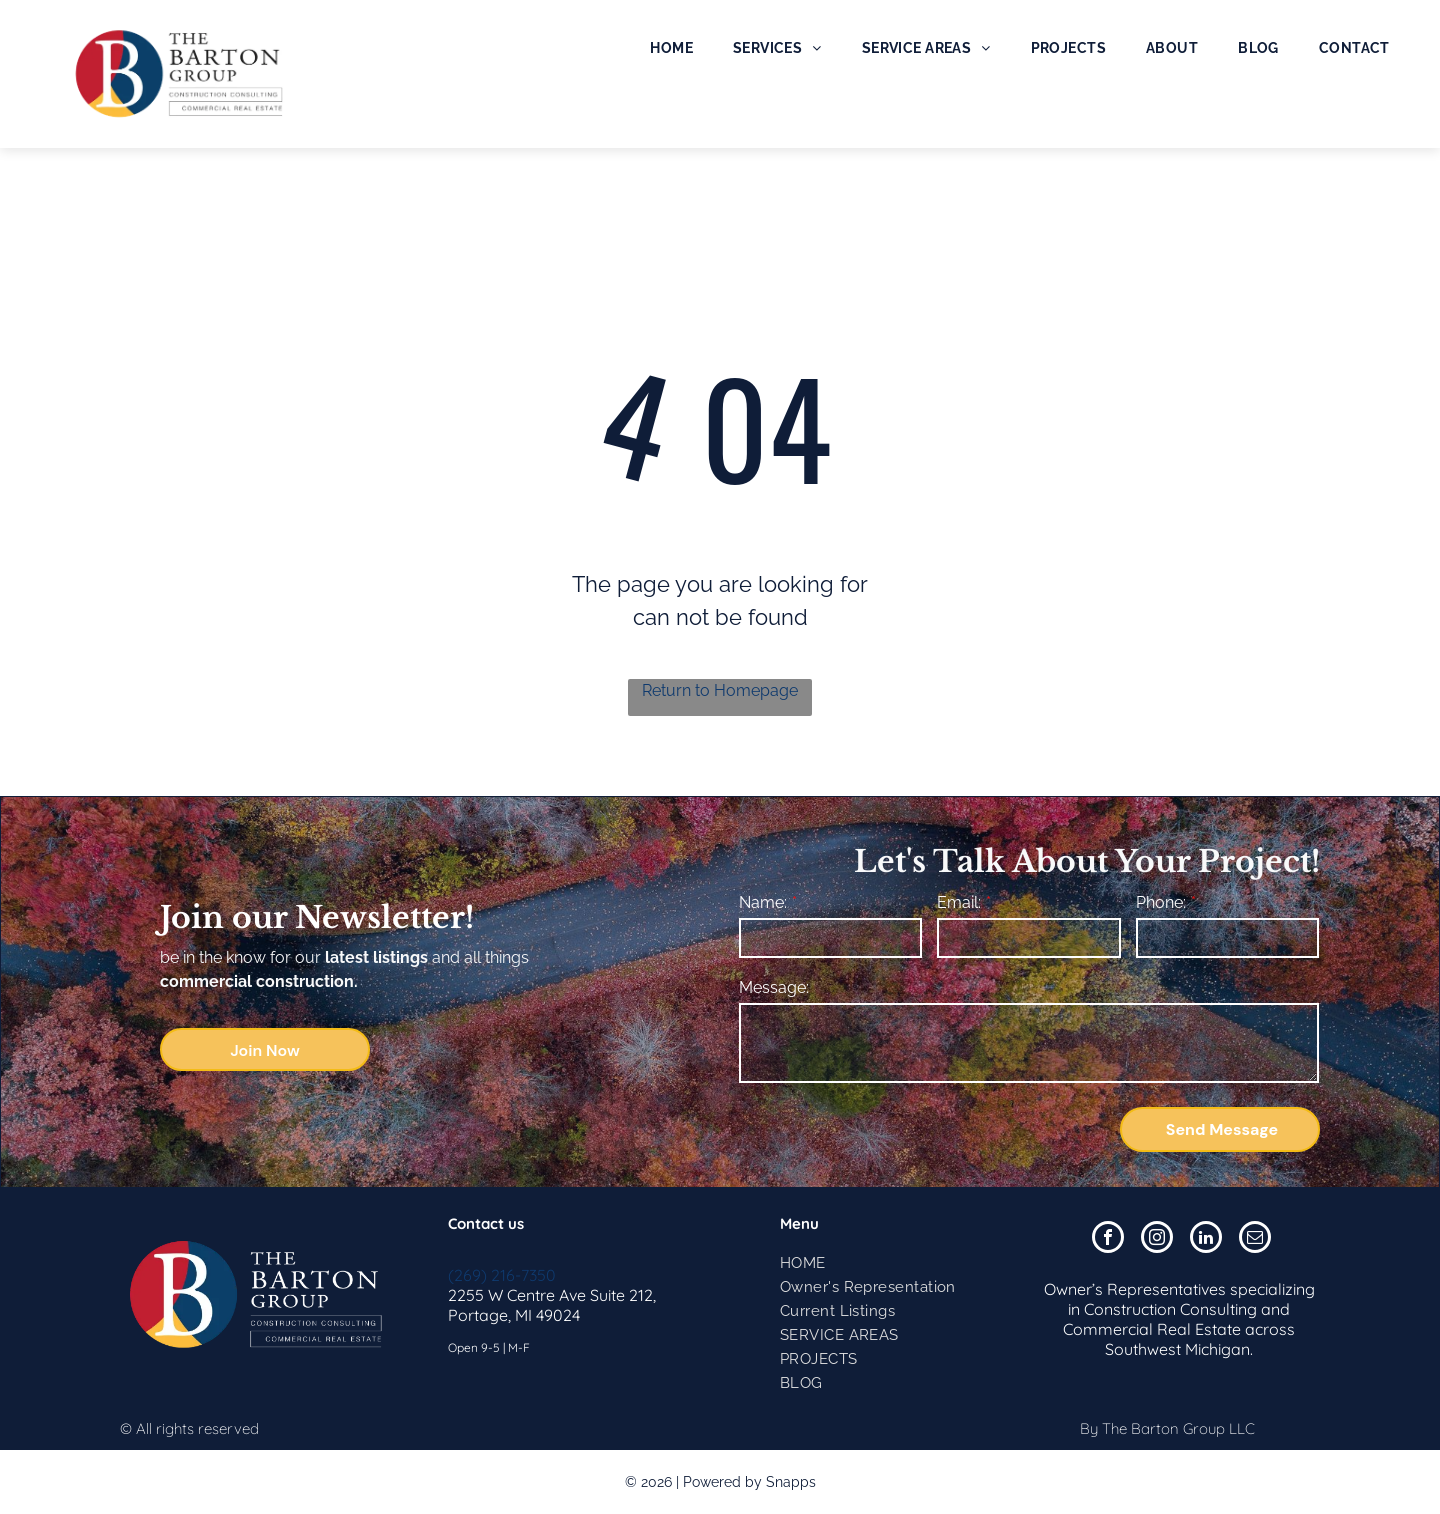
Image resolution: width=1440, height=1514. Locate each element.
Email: (959, 902)
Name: (763, 902)
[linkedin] (1206, 1239)
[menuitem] (671, 48)
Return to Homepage (720, 690)
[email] (1255, 1239)
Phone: (1161, 902)
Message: (774, 987)
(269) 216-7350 (502, 1275)
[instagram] (1157, 1239)
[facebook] (1108, 1239)
